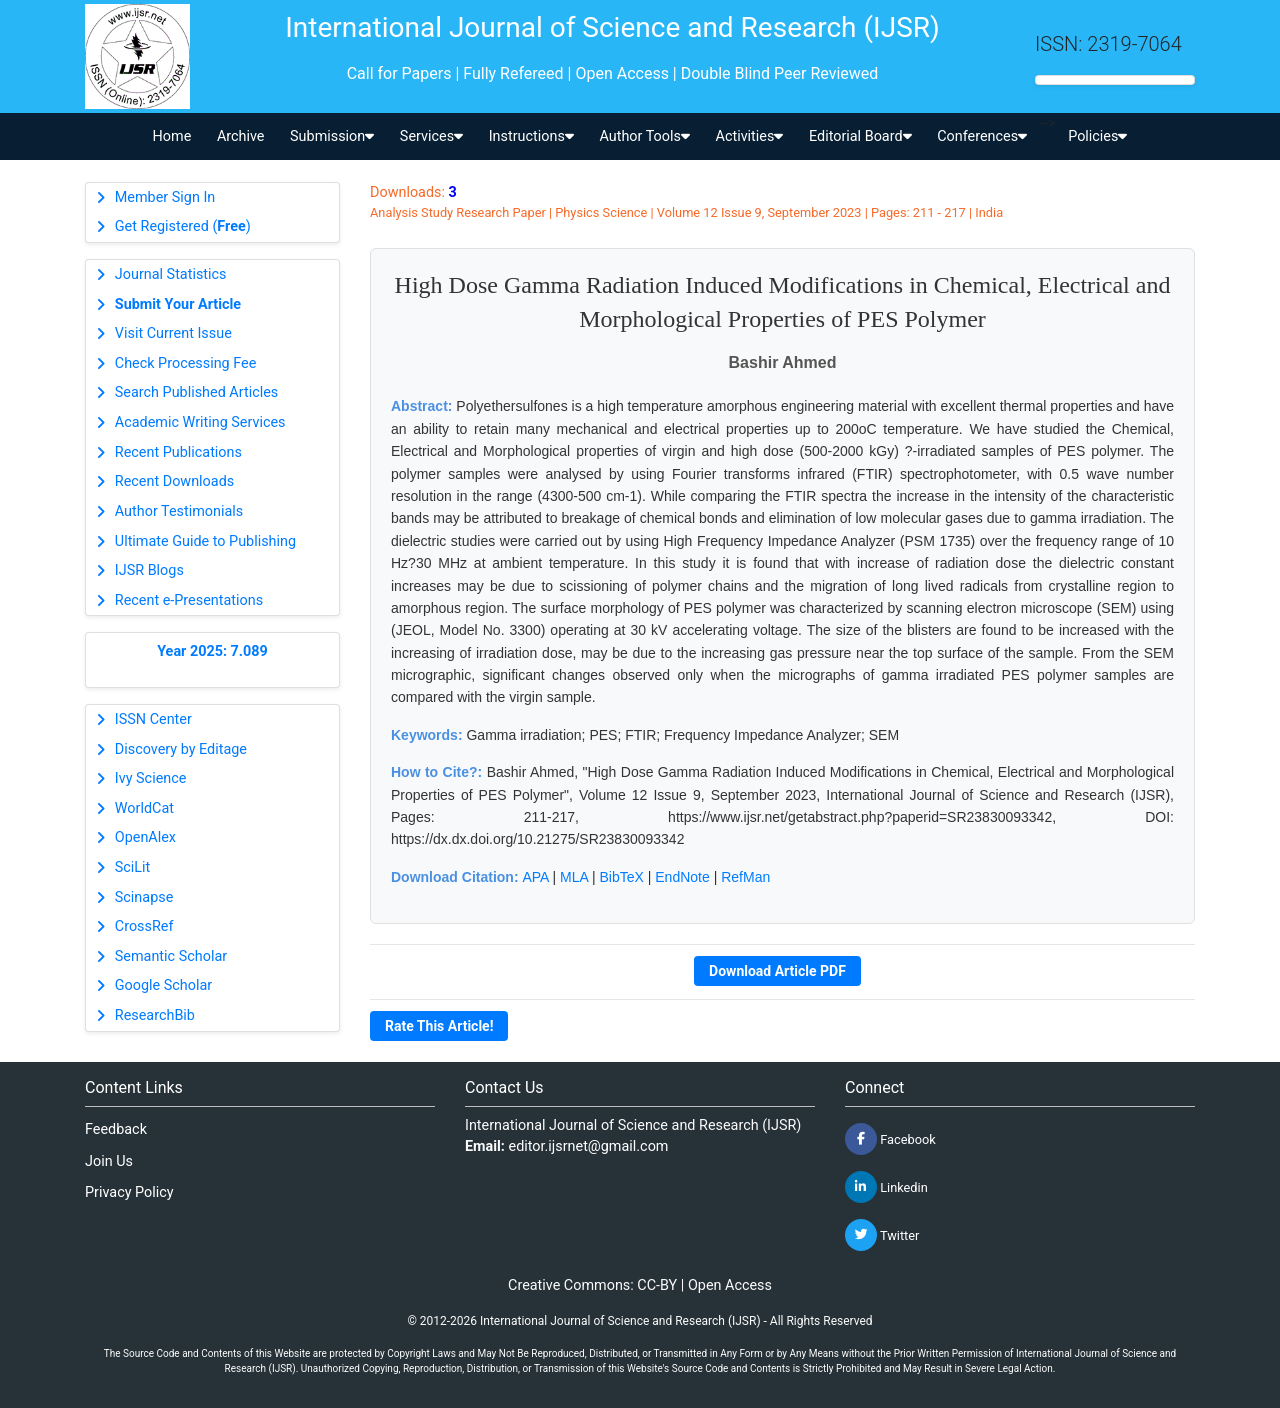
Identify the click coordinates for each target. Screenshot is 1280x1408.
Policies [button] (1097, 136)
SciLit (133, 867)
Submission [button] (332, 136)
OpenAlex (145, 837)
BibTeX (622, 877)
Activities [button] (750, 136)
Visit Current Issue (173, 333)
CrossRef (144, 926)
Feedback (116, 1129)
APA (535, 877)
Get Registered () (183, 226)
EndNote (682, 877)
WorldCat (144, 808)
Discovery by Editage (181, 749)
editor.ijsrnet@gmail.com (589, 1146)
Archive (241, 136)
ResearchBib (155, 1015)
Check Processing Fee (186, 363)
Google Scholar (163, 985)
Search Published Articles (196, 392)
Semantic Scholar (171, 956)
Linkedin (886, 1187)
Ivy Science (151, 778)
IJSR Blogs (149, 570)
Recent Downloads (174, 481)
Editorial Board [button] (860, 136)
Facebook (890, 1139)
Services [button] (431, 136)
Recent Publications (178, 452)
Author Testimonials (179, 511)
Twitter (882, 1235)
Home (172, 136)
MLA (574, 877)
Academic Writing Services (200, 422)
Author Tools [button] (644, 136)
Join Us (109, 1161)
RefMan (745, 877)
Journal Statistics (171, 274)
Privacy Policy (129, 1192)
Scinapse (144, 897)
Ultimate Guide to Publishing (205, 541)
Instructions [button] (531, 136)
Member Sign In (165, 197)
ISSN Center (153, 719)
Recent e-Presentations (189, 600)
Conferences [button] (982, 136)
